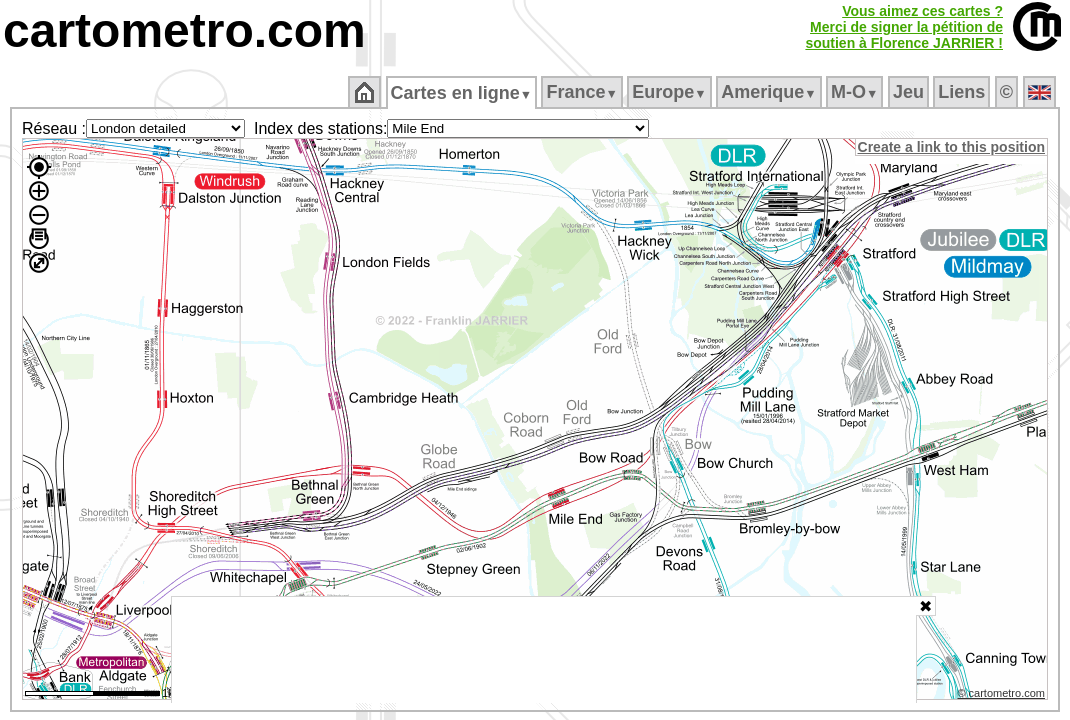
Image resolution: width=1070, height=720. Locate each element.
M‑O (856, 92)
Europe (671, 92)
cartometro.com (184, 30)
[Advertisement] (544, 650)
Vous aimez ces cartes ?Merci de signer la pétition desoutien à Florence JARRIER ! (904, 27)
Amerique (770, 92)
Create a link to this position (952, 147)
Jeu (909, 92)
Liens (963, 92)
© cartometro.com (1003, 696)
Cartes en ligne (462, 93)
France (583, 92)
